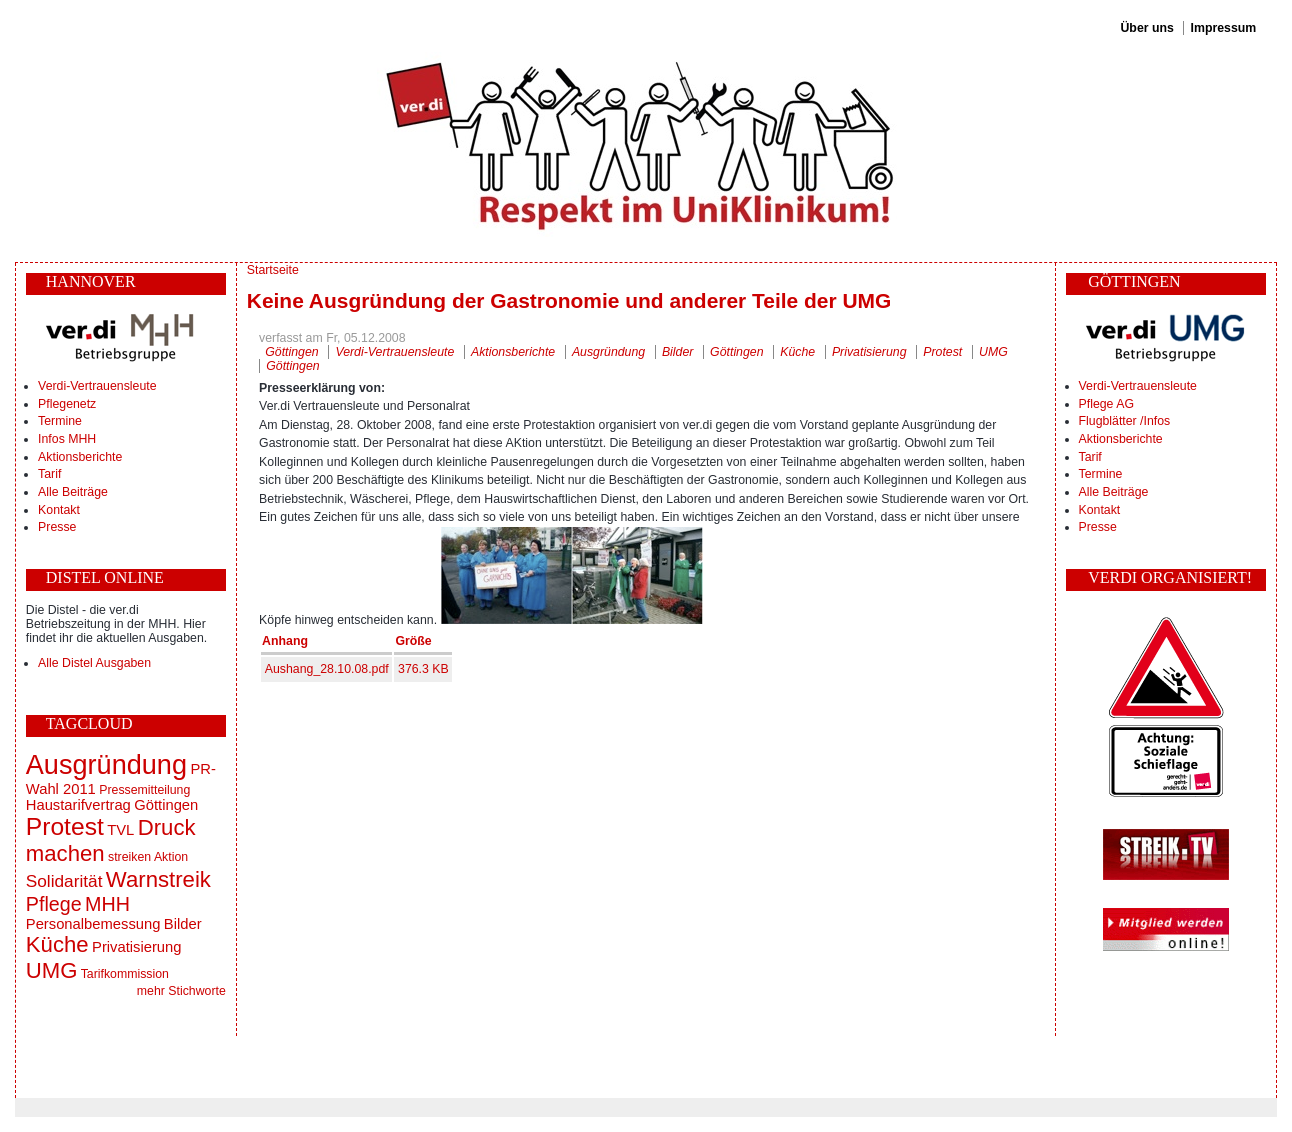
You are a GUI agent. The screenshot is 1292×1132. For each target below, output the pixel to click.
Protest (65, 826)
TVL (120, 830)
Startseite (273, 270)
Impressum (1224, 28)
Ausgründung (106, 764)
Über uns (1146, 28)
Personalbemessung (93, 924)
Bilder (183, 924)
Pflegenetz (67, 404)
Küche (57, 944)
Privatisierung (136, 947)
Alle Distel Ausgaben (94, 663)
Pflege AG (1106, 404)
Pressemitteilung (144, 790)
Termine (60, 421)
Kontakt (59, 510)
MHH (107, 904)
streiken (129, 857)
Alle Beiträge (73, 492)
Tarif (49, 474)
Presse (57, 527)
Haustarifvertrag (78, 805)
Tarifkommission (125, 974)
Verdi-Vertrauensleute (97, 386)
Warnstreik (158, 879)
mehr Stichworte (181, 991)
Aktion (171, 857)
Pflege (54, 904)
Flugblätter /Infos (1125, 421)
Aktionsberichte (80, 457)
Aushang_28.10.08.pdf (327, 669)
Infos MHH (67, 439)
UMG (52, 970)
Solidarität (64, 881)
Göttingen (166, 805)
